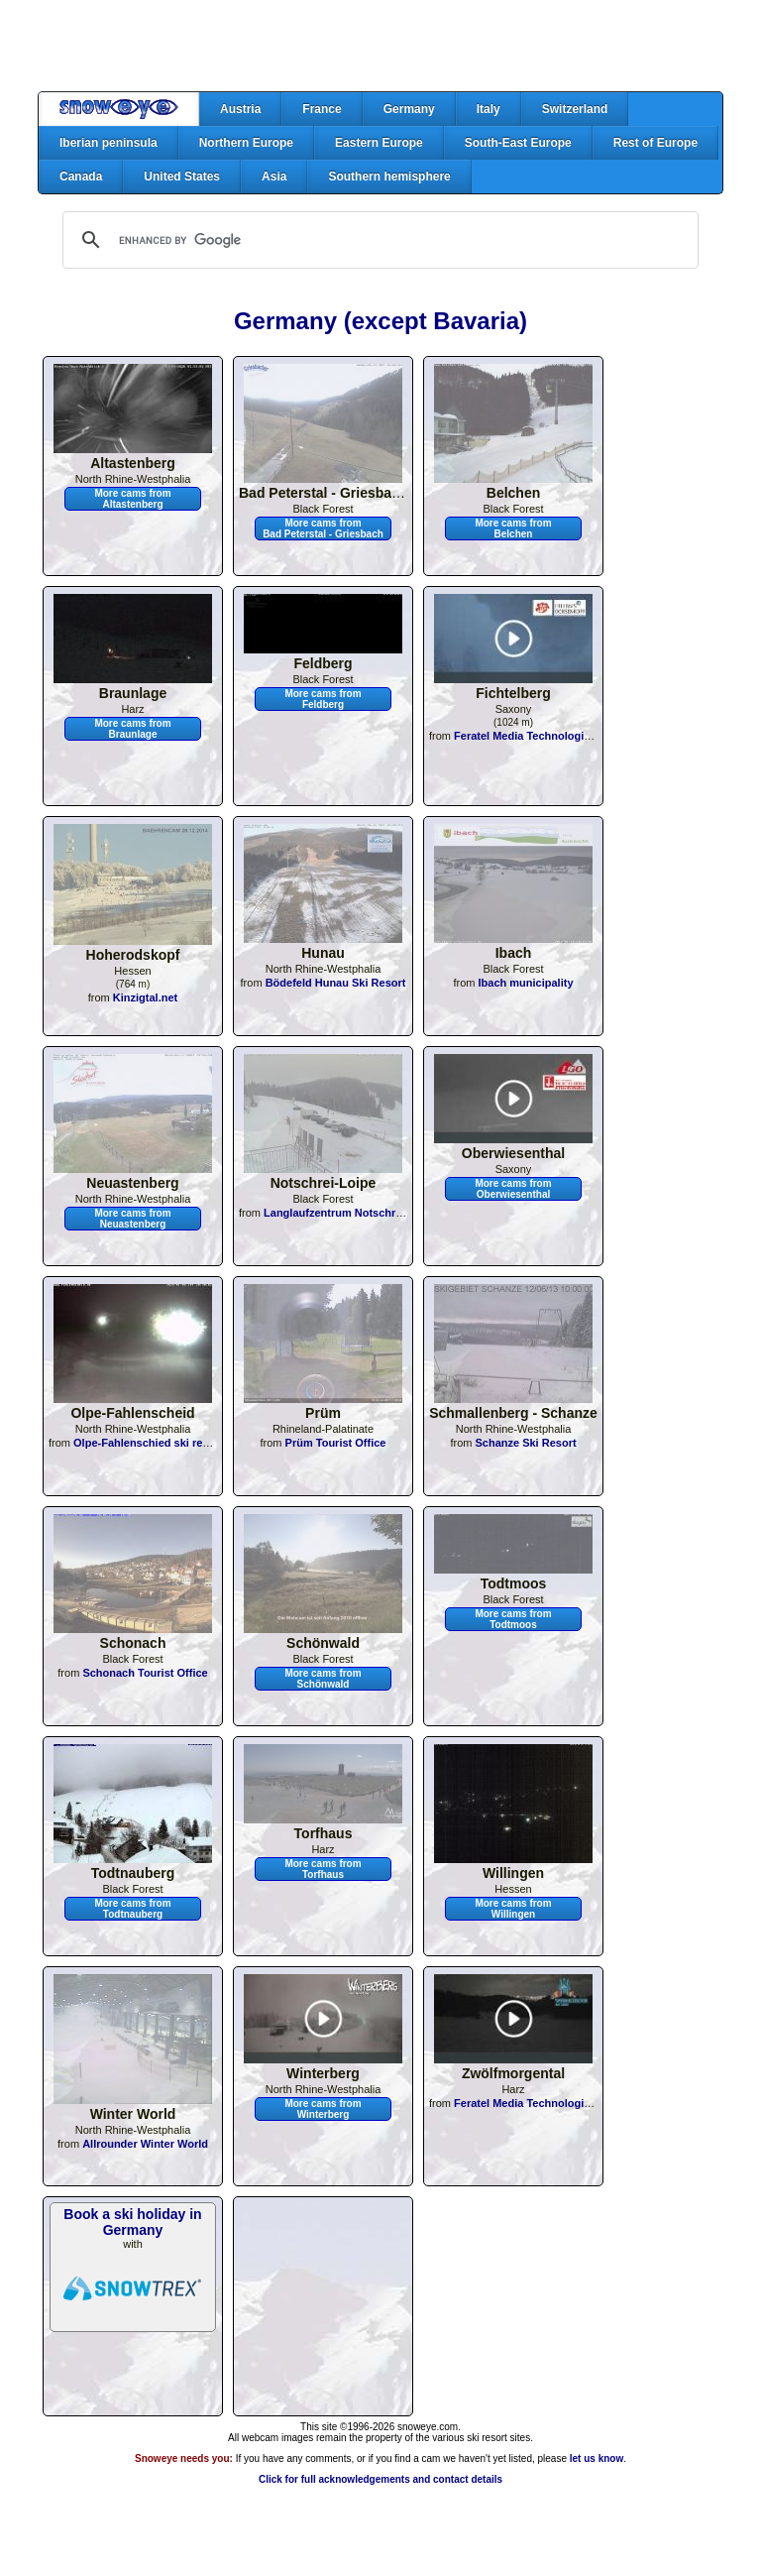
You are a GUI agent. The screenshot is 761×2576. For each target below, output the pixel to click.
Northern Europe (246, 143)
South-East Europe (518, 143)
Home (119, 109)
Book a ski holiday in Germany (132, 2222)
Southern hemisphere (389, 176)
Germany (409, 109)
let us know (596, 2458)
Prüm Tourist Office (335, 1443)
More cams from (132, 499)
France (321, 109)
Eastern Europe (379, 143)
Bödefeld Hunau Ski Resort (336, 983)
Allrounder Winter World (145, 2144)
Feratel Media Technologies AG (534, 736)
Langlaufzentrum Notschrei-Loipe (350, 1213)
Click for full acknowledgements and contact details (380, 2479)
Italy (488, 109)
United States (182, 176)
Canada (80, 176)
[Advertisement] (380, 45)
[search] (377, 240)
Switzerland (575, 109)
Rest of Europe (655, 143)
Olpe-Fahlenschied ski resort (148, 1443)
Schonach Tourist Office (144, 1673)
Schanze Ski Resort (525, 1443)
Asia (274, 176)
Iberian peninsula (108, 143)
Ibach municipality (526, 983)
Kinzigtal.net (145, 997)
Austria (240, 109)
